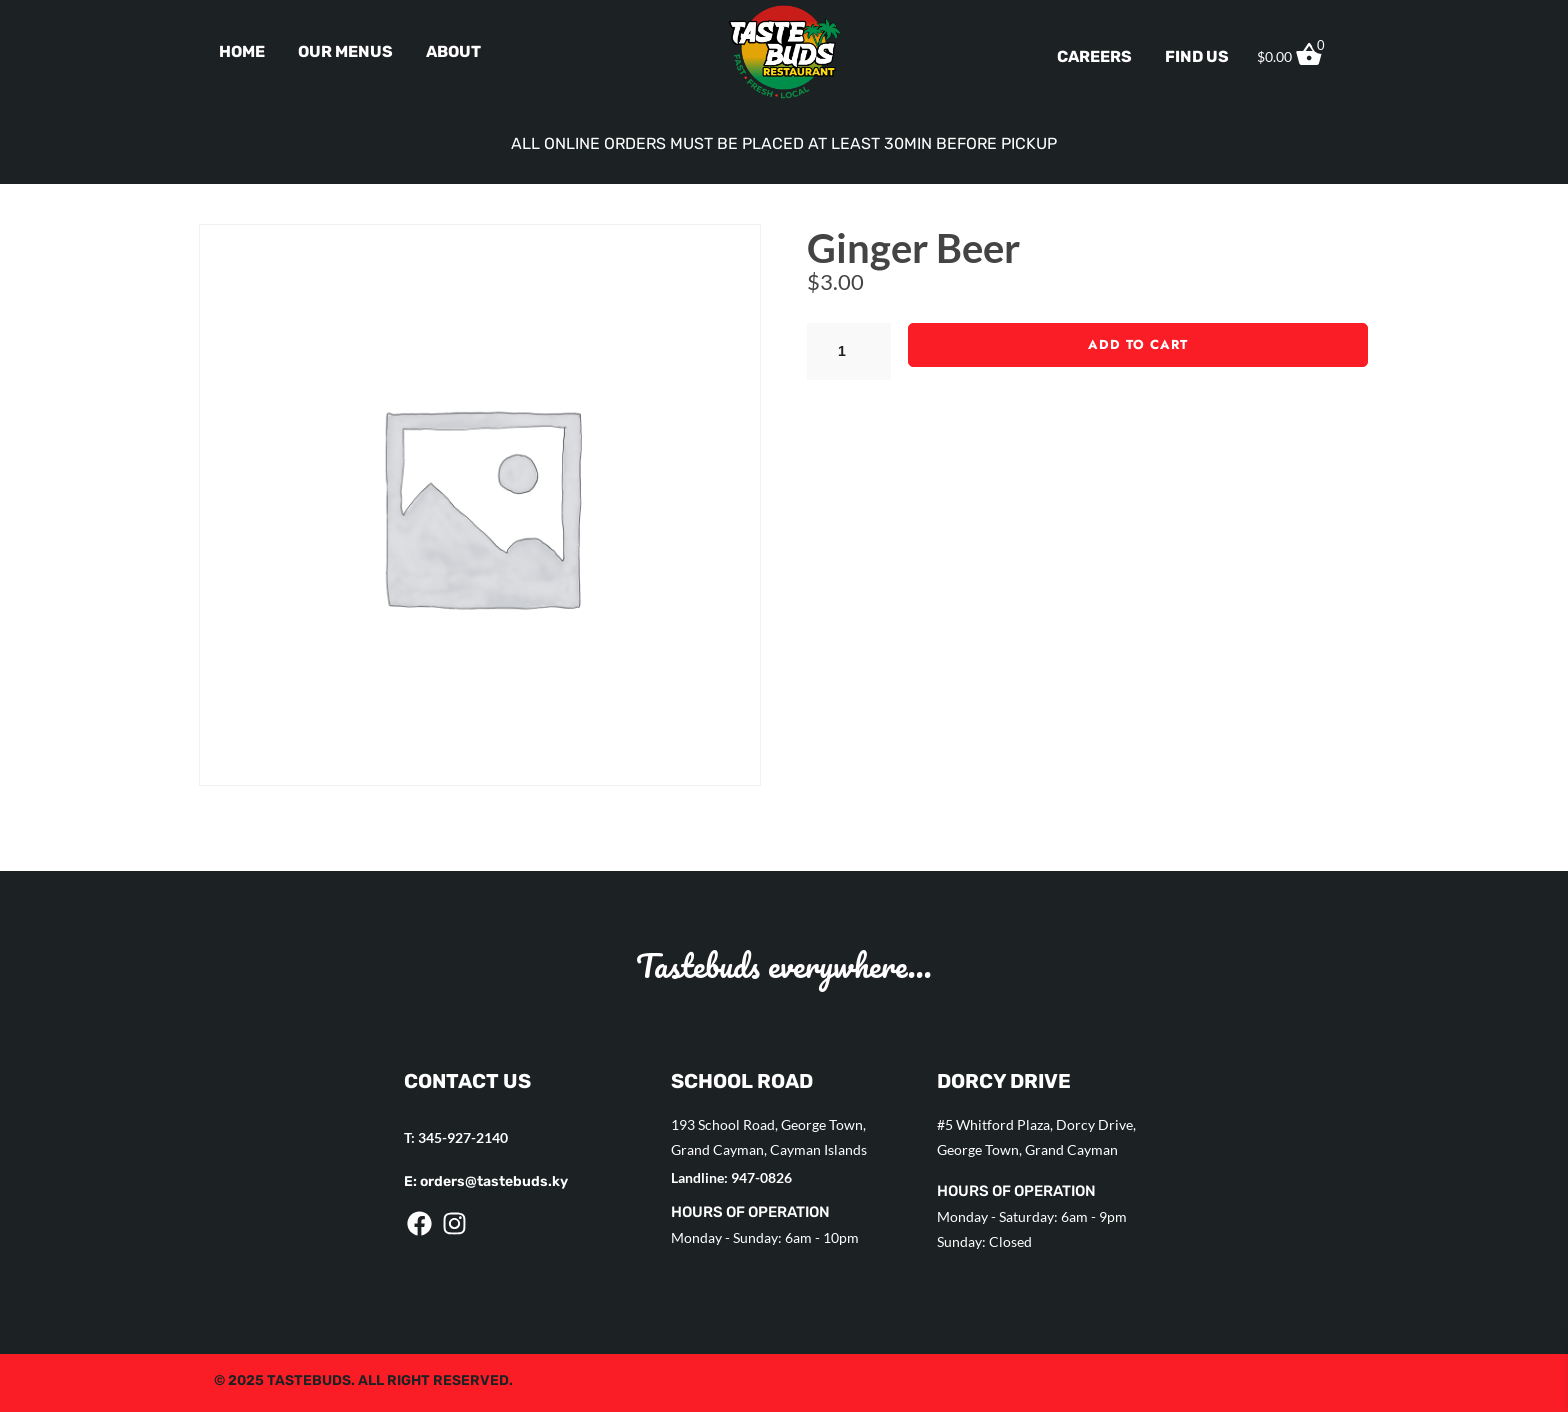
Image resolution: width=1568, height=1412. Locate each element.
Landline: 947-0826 (731, 1177)
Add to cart (1138, 344)
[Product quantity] (849, 351)
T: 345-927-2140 (456, 1137)
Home (242, 51)
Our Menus (345, 51)
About (453, 51)
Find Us (1197, 56)
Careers (1094, 56)
